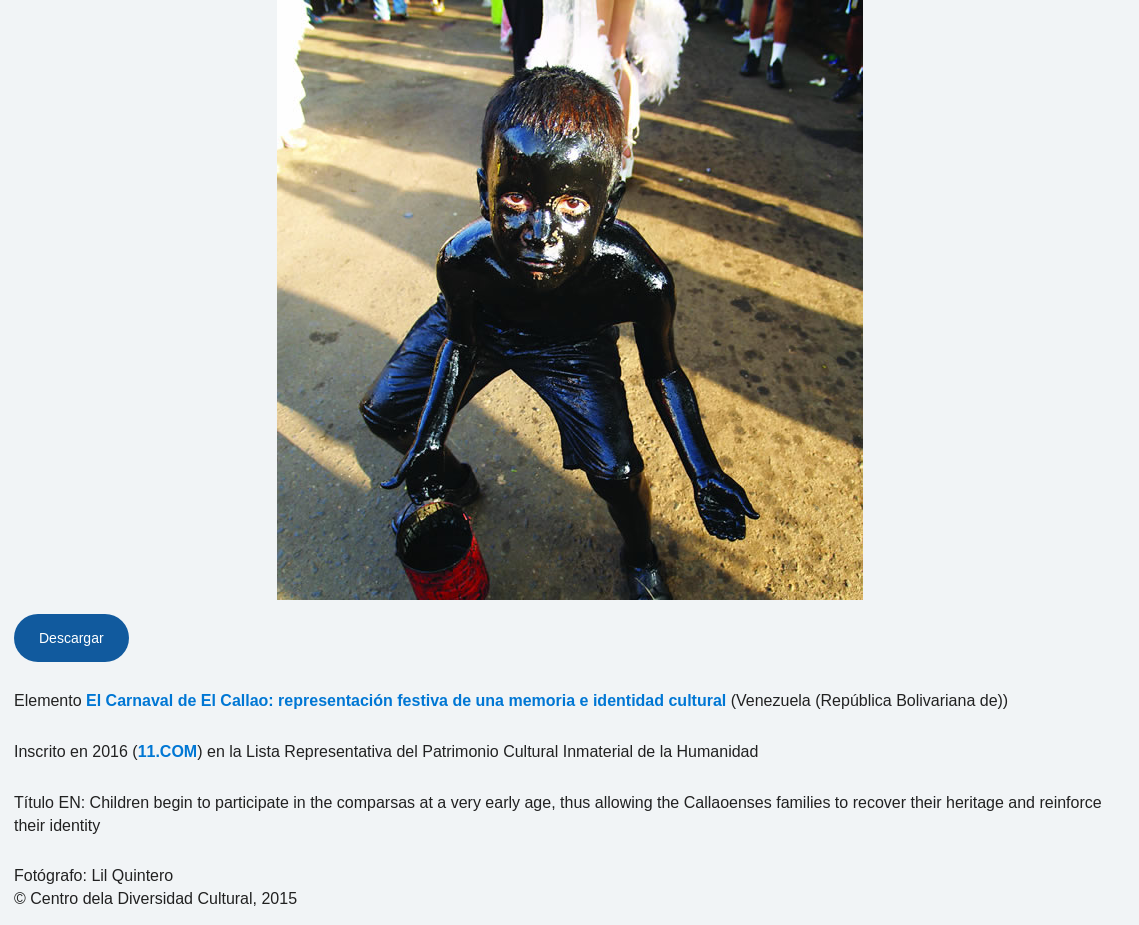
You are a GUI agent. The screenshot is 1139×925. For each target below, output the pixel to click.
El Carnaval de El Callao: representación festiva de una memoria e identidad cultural (406, 700)
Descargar (71, 638)
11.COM (168, 751)
